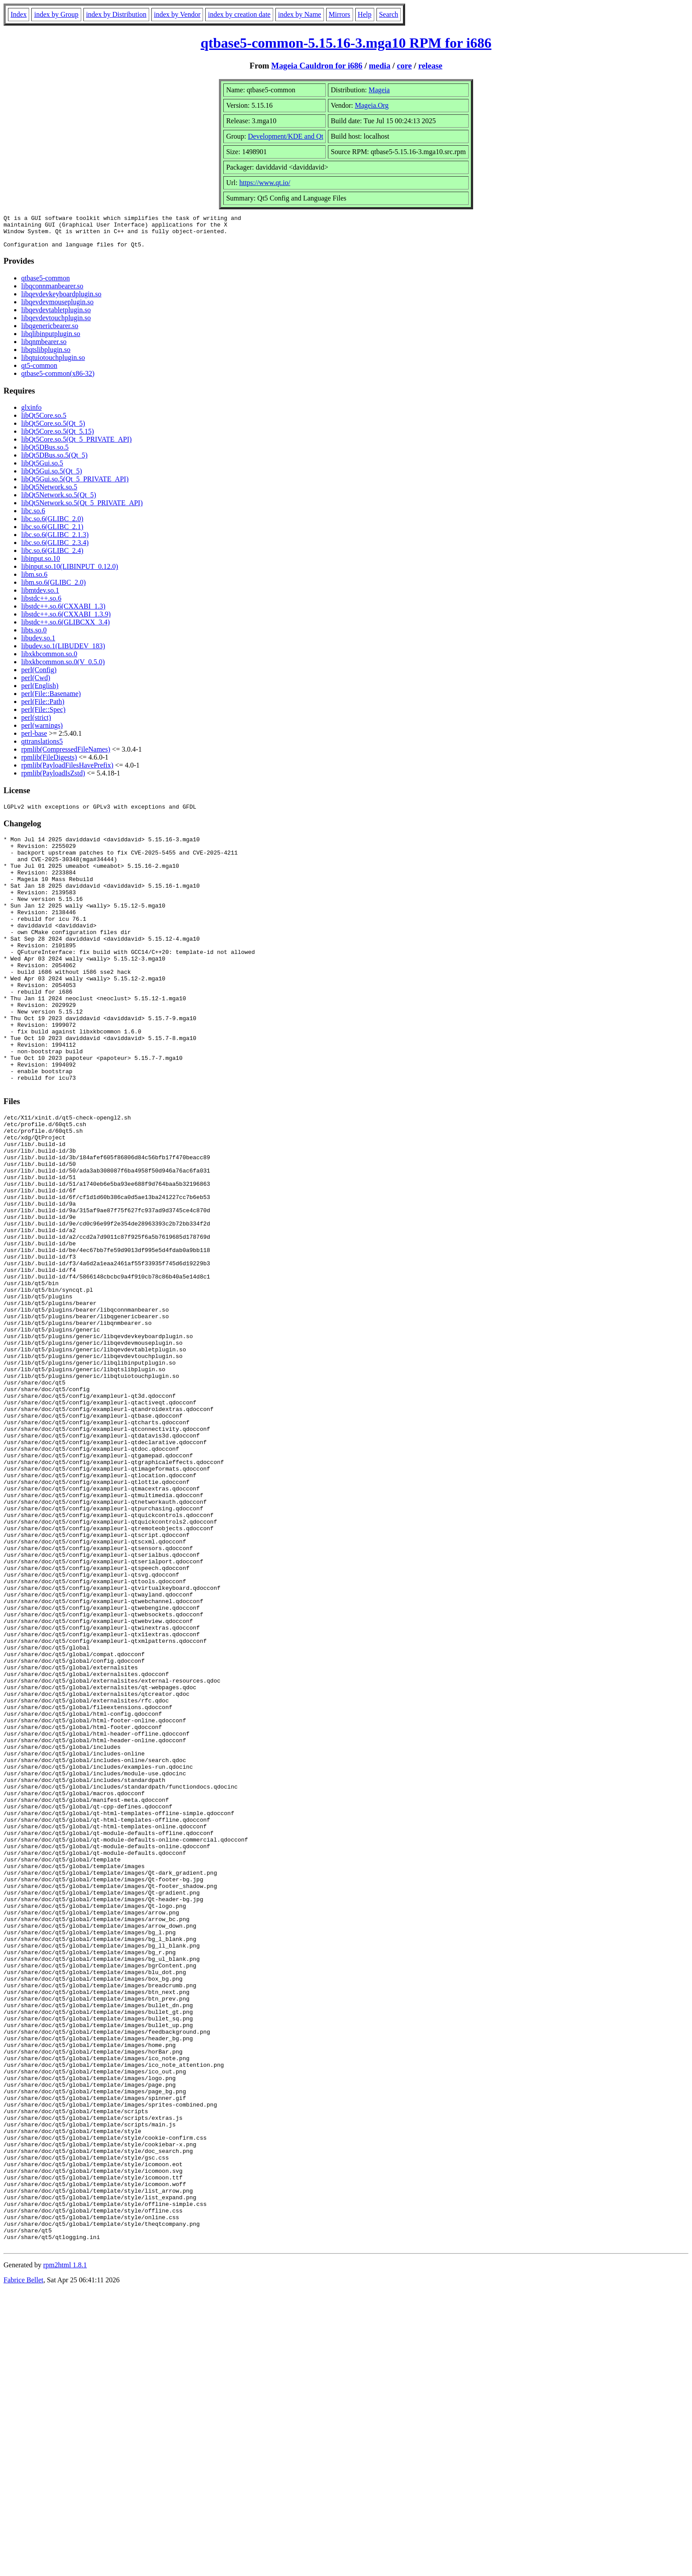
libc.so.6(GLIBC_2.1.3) (55, 541)
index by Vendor (177, 14)
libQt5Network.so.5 (49, 493)
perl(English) (39, 692)
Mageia (379, 90)
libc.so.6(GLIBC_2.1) (52, 533)
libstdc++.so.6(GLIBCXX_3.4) (65, 628)
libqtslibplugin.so (46, 356)
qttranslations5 (42, 748)
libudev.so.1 (38, 644)
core (404, 65)
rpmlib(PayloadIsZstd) (53, 779)
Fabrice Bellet (23, 2564)
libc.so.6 (33, 517)
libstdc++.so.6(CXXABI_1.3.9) (66, 620)
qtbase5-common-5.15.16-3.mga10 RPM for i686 (346, 43)
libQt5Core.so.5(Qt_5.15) (57, 438)
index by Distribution (116, 14)
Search (389, 14)
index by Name (299, 14)
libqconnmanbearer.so (52, 292)
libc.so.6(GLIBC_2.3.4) (55, 549)
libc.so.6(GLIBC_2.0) (52, 525)
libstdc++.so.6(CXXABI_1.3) (63, 613)
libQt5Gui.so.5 (42, 469)
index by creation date (239, 14)
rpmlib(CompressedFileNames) (65, 756)
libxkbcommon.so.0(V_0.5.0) (63, 668)
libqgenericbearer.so (49, 332)
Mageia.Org (372, 105)
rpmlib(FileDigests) (49, 764)
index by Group (56, 14)
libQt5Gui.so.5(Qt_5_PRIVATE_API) (74, 485)
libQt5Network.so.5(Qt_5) (58, 501)
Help (365, 14)
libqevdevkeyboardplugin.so (61, 300)
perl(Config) (38, 676)
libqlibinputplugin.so (50, 340)
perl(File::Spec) (43, 716)
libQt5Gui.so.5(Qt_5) (51, 477)
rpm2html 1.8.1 (65, 2549)
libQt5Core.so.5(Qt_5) (53, 430)
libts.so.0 (34, 636)
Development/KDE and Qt (285, 136)
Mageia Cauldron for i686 (317, 65)
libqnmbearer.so (44, 348)
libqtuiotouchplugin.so (53, 364)
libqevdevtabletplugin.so (56, 316)
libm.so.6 (34, 581)
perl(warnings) (42, 732)
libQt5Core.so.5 (43, 422)
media (380, 65)
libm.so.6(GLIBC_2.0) (53, 589)
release (430, 65)
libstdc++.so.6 (41, 605)
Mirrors (339, 14)
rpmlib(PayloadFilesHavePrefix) (67, 771)
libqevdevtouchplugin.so (56, 324)
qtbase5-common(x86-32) (57, 380)
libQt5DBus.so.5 (45, 454)
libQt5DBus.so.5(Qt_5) (54, 461)
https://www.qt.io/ (264, 182)
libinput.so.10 (40, 565)
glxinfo (31, 414)
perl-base (34, 740)
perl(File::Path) (42, 708)
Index (18, 14)
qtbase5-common (45, 284)
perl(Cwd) (35, 684)
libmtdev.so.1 (40, 597)
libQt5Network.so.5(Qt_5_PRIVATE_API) (82, 509)
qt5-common (39, 372)
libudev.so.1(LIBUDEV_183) (63, 652)
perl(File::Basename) (51, 700)
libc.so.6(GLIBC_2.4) (52, 557)
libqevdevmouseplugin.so (57, 308)
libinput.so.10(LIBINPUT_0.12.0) (69, 573)
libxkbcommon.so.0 (49, 660)
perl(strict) (36, 724)
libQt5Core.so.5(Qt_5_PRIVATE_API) (76, 446)
